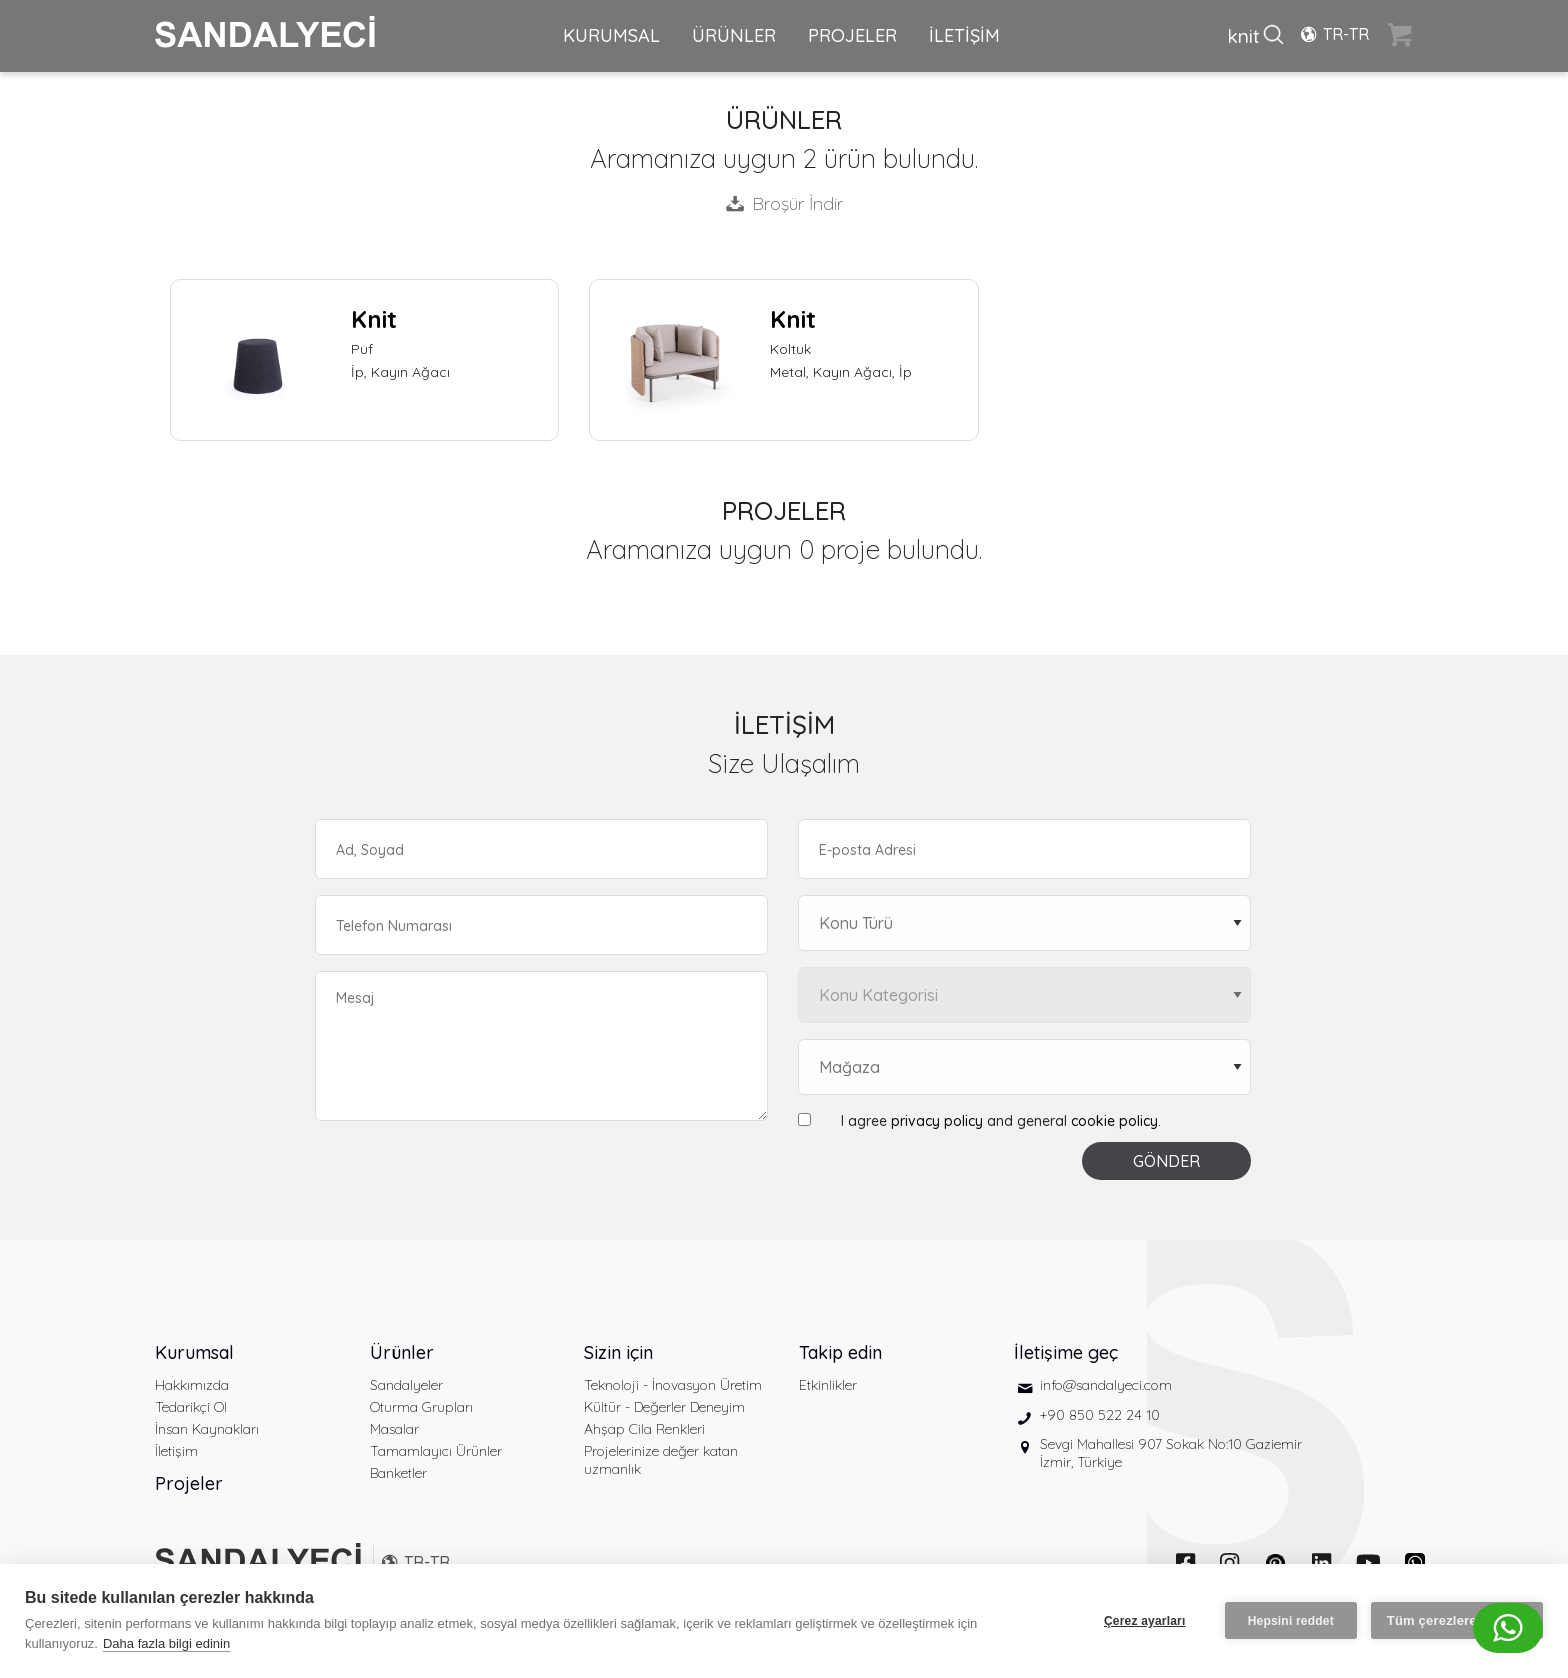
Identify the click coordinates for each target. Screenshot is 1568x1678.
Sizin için (618, 1352)
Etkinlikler (828, 1385)
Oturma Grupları (421, 1407)
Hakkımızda (192, 1385)
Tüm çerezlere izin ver (1457, 1620)
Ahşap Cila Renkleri (644, 1429)
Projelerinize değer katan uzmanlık (661, 1460)
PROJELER (852, 35)
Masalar (394, 1429)
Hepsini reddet (1291, 1621)
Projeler (189, 1483)
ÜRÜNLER (734, 35)
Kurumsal (194, 1352)
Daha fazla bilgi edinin (166, 1643)
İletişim (176, 1451)
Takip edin (840, 1352)
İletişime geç (1066, 1352)
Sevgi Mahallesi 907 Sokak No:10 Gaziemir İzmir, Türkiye (1171, 1453)
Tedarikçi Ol (191, 1407)
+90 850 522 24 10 (1100, 1415)
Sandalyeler (406, 1385)
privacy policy (937, 1121)
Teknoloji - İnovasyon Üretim (673, 1385)
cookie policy (1114, 1121)
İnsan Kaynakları (207, 1429)
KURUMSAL (611, 35)
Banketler (398, 1473)
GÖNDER (1166, 1161)
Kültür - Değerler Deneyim (664, 1407)
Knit (374, 319)
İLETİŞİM (964, 35)
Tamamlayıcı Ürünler (436, 1451)
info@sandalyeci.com (1106, 1385)
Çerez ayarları (1145, 1621)
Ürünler (402, 1352)
